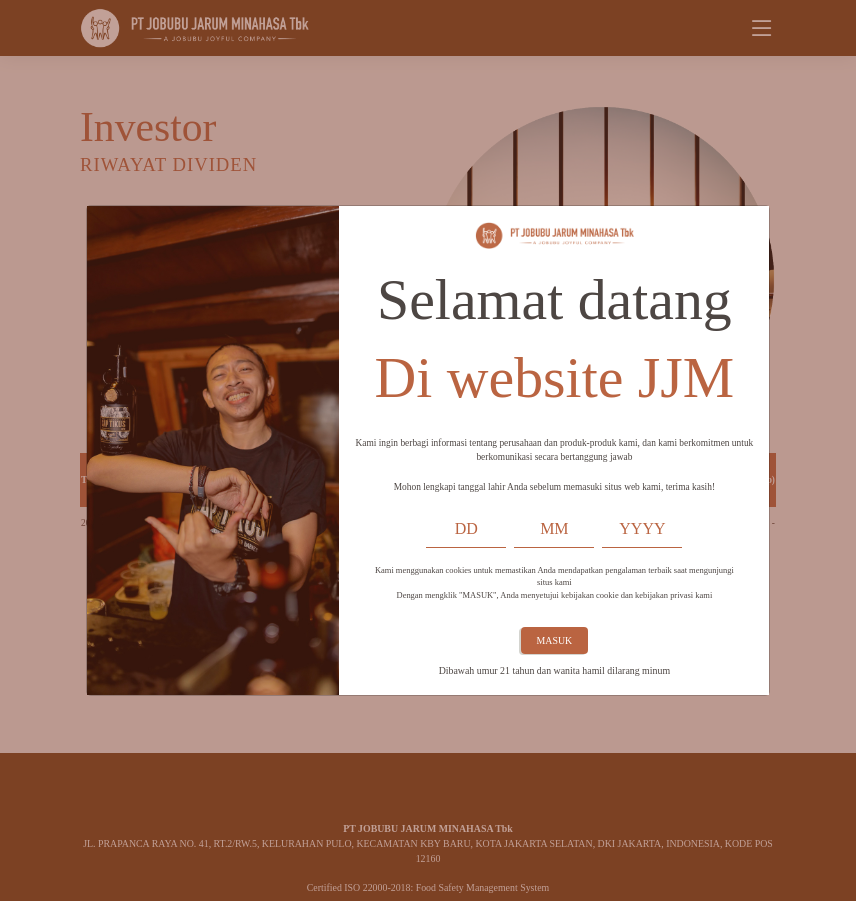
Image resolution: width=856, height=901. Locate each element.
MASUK (555, 640)
